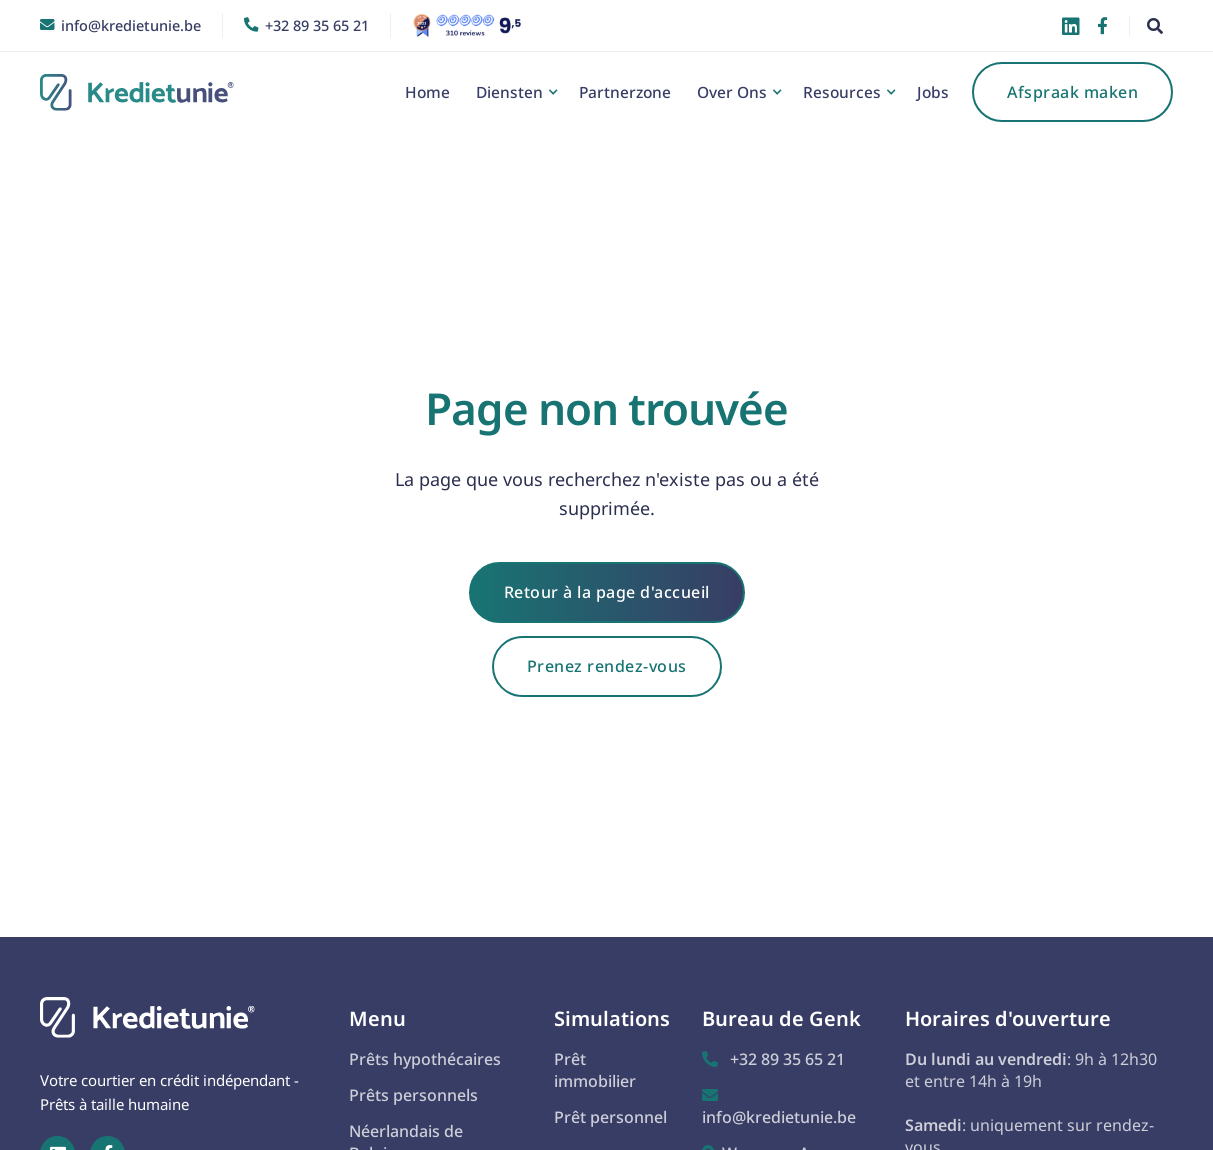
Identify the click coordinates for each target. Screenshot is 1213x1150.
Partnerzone (625, 92)
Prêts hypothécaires (425, 1059)
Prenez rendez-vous (607, 666)
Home (427, 92)
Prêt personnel (610, 1117)
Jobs (933, 92)
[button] (514, 92)
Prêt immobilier (595, 1070)
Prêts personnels (413, 1095)
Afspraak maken (1072, 92)
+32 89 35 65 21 (773, 1059)
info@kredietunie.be (779, 1107)
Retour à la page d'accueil (607, 592)
